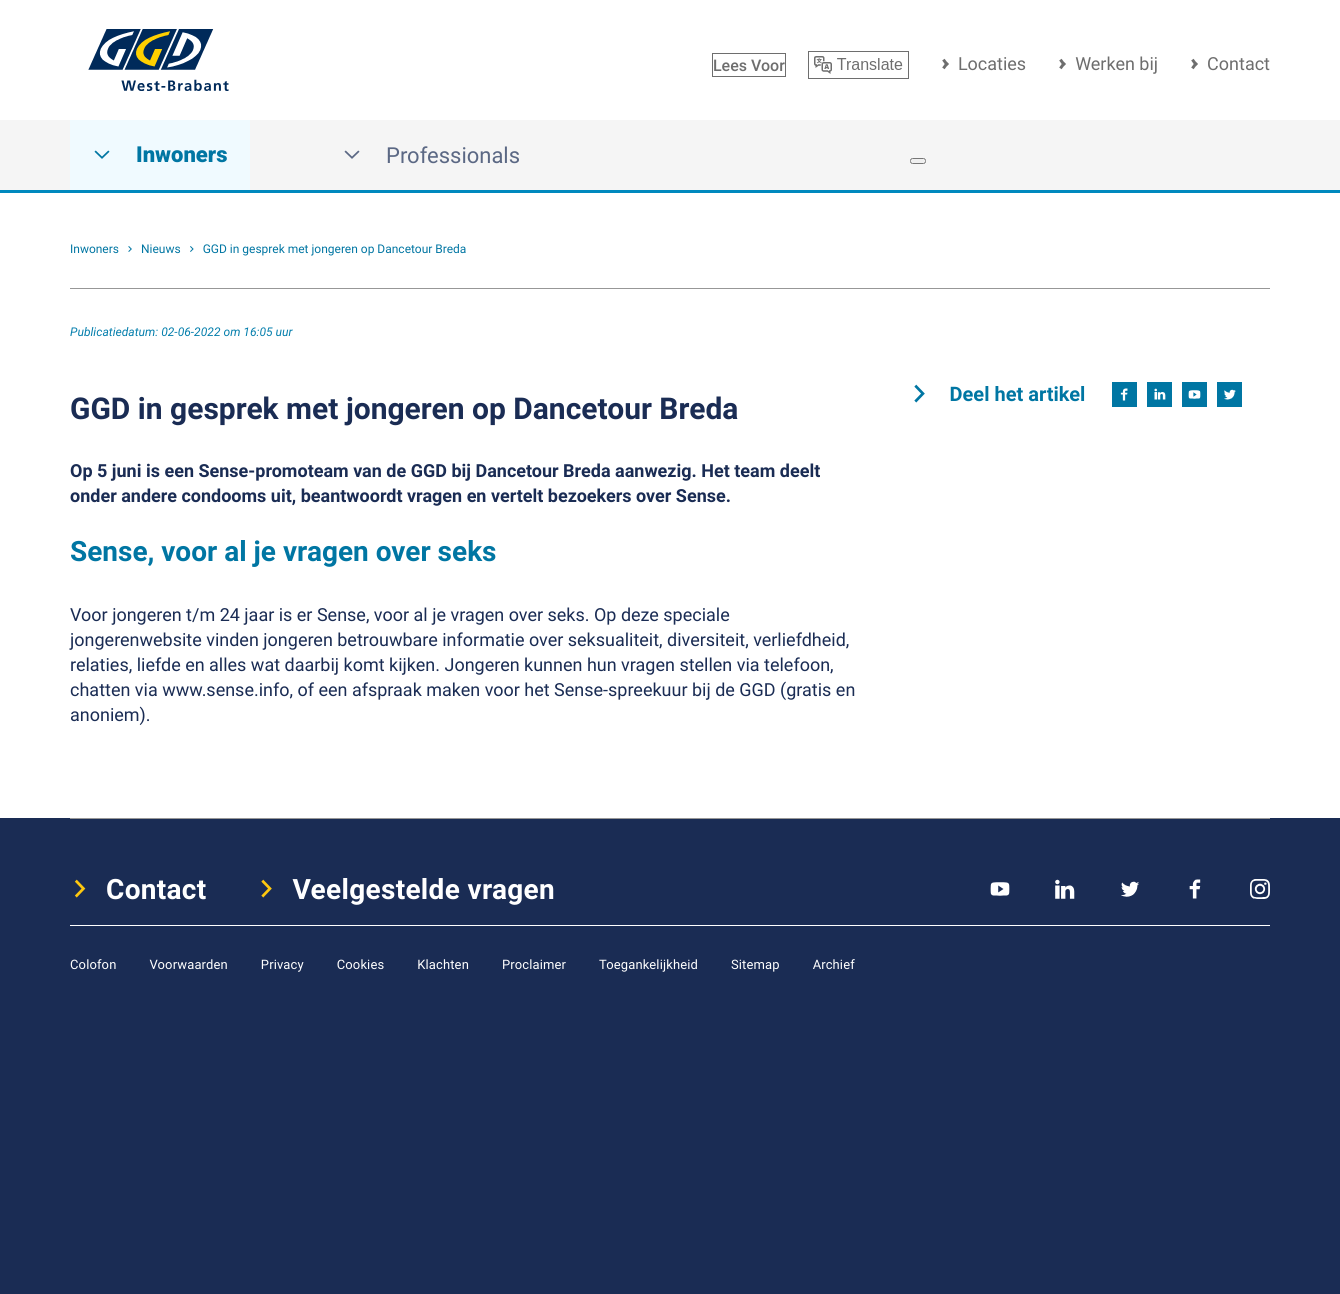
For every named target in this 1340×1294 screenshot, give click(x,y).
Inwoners (160, 155)
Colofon (93, 964)
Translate (858, 65)
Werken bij (1116, 64)
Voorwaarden (188, 964)
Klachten (443, 964)
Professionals (431, 155)
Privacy (282, 964)
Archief (834, 964)
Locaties (992, 64)
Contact (1238, 64)
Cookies (361, 964)
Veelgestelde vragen (424, 889)
